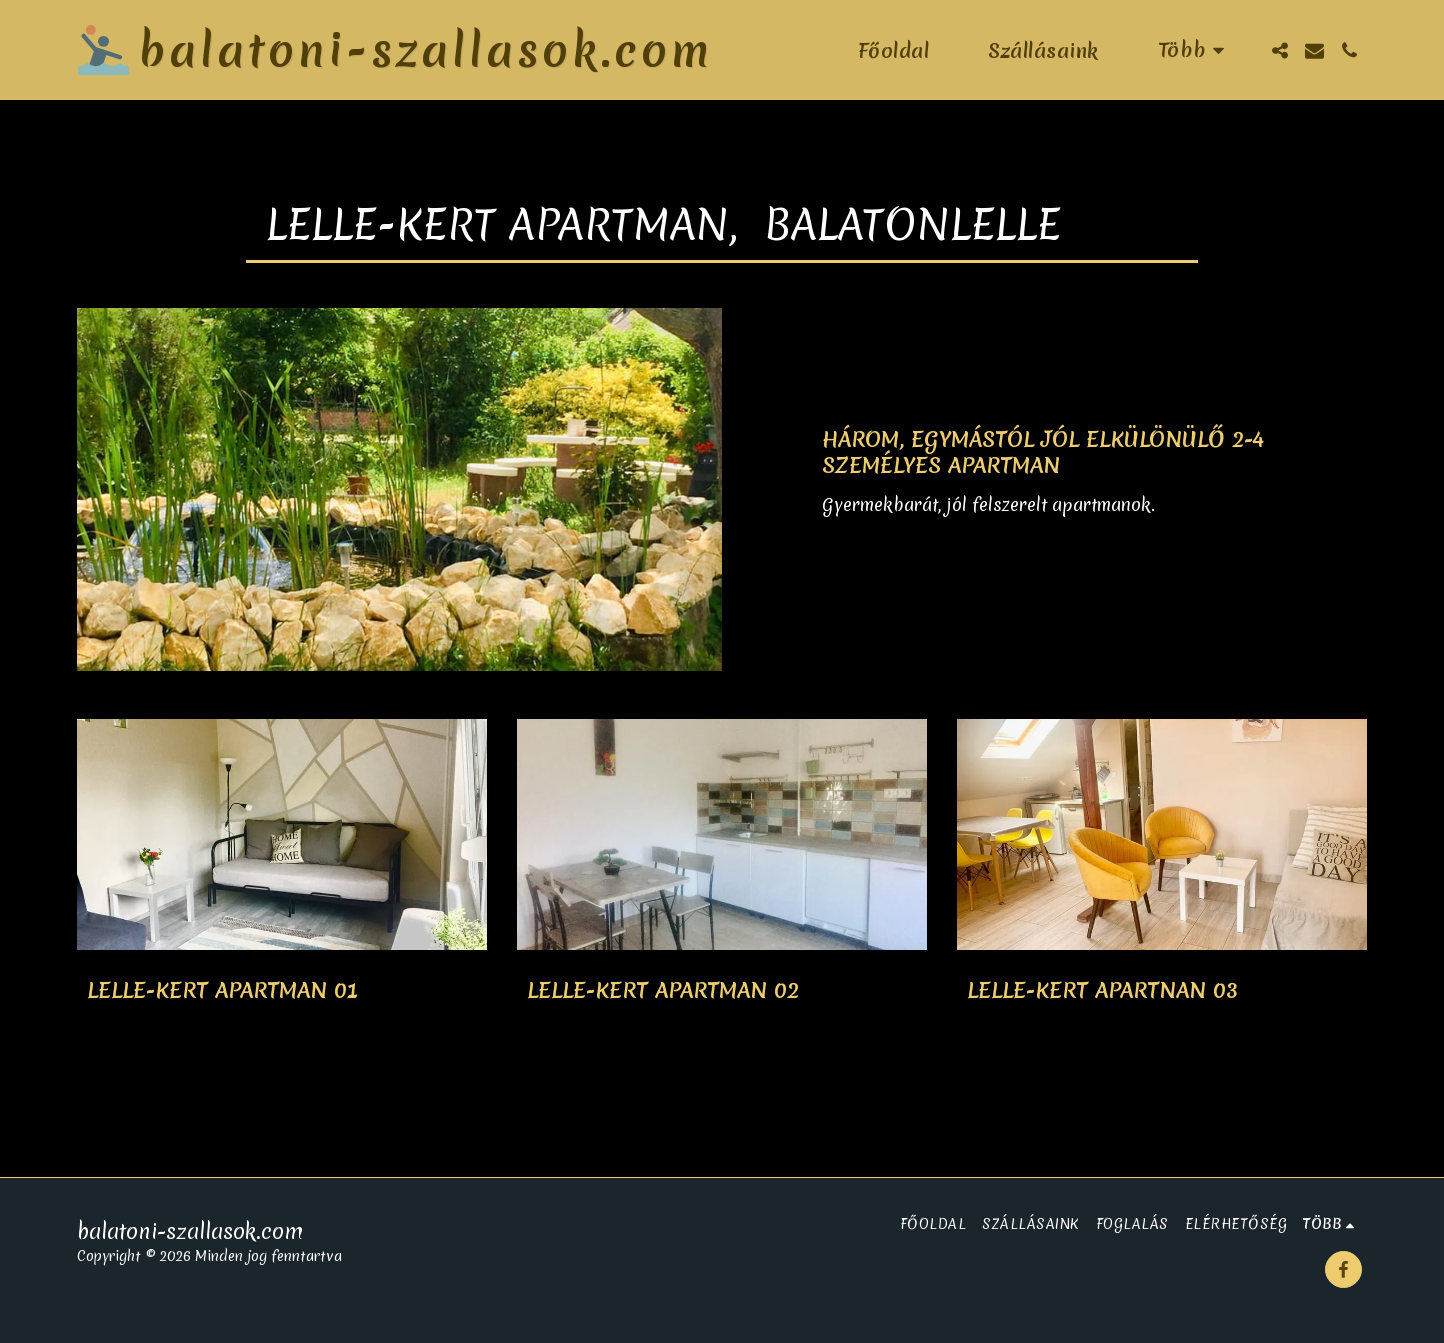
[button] (1279, 50)
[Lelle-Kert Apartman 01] (282, 991)
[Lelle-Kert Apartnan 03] (1162, 991)
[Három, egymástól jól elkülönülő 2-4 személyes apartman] (1094, 453)
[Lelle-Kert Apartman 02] (722, 991)
